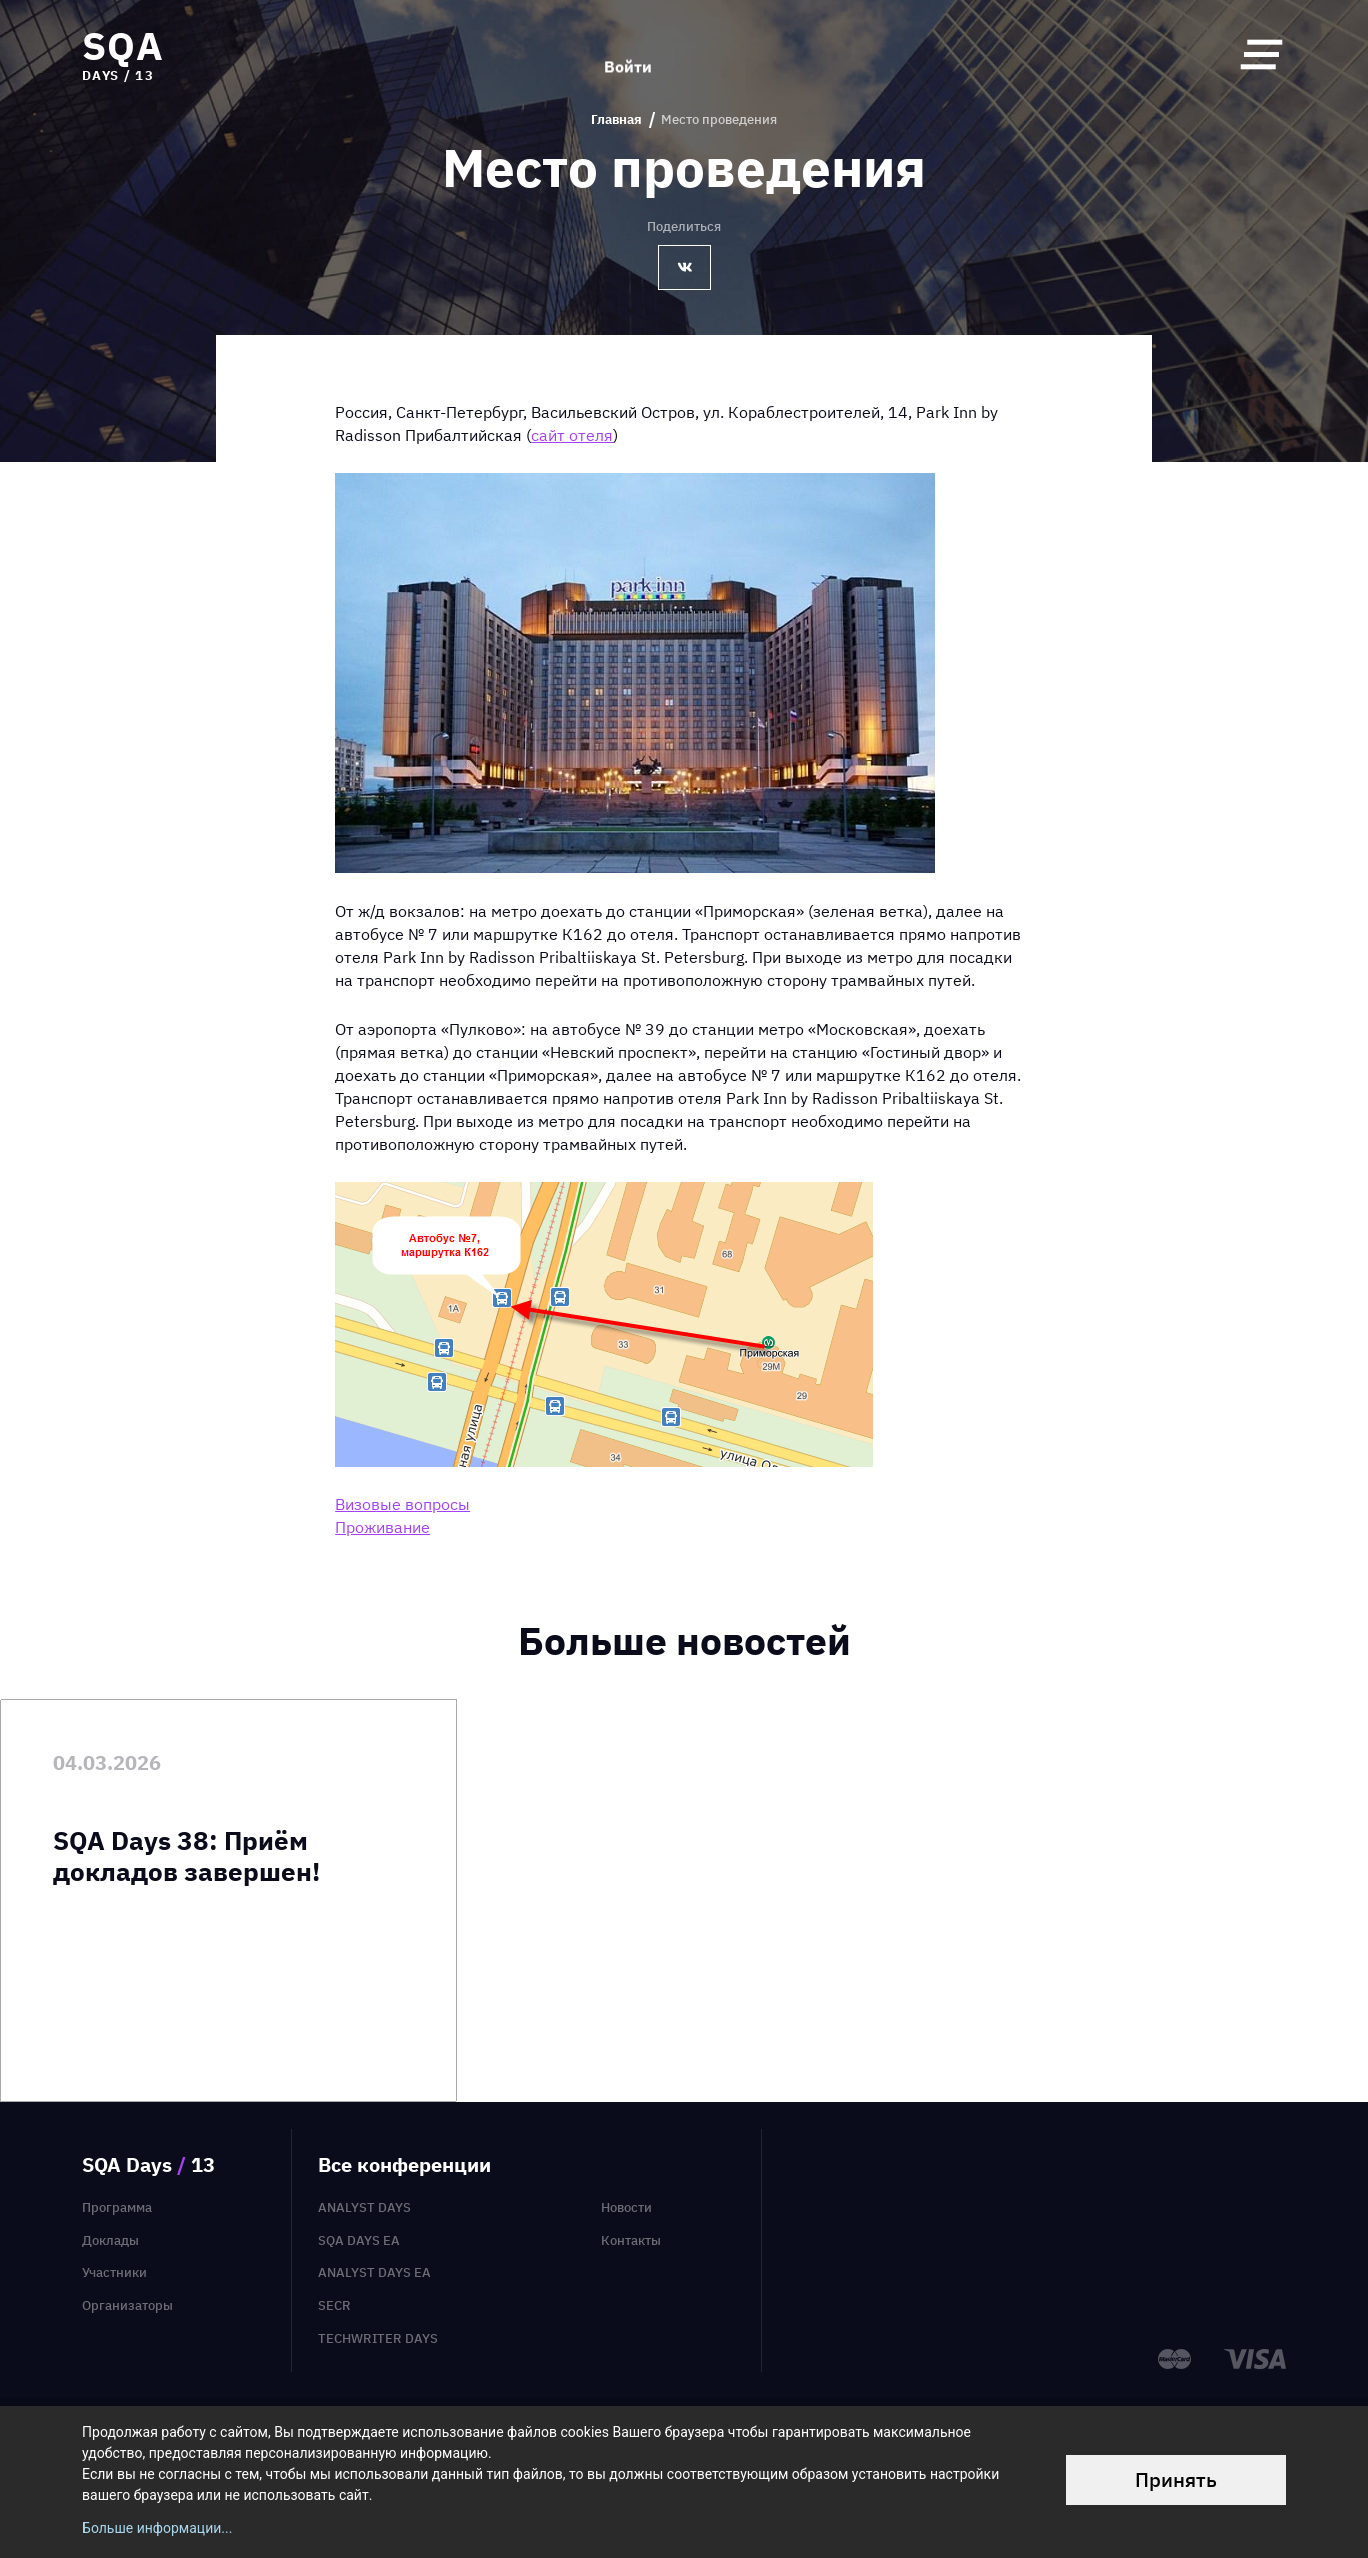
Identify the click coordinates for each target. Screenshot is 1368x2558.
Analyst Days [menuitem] (364, 2207)
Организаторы (127, 2305)
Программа (117, 2207)
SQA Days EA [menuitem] (359, 2240)
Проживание (382, 1527)
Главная (616, 120)
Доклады (110, 2240)
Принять (1176, 2479)
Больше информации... (157, 2528)
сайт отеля (572, 435)
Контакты (631, 2240)
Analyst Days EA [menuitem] (374, 2272)
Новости (626, 2207)
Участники (114, 2272)
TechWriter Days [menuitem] (378, 2338)
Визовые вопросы (402, 1504)
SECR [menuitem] (334, 2305)
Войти (628, 54)
